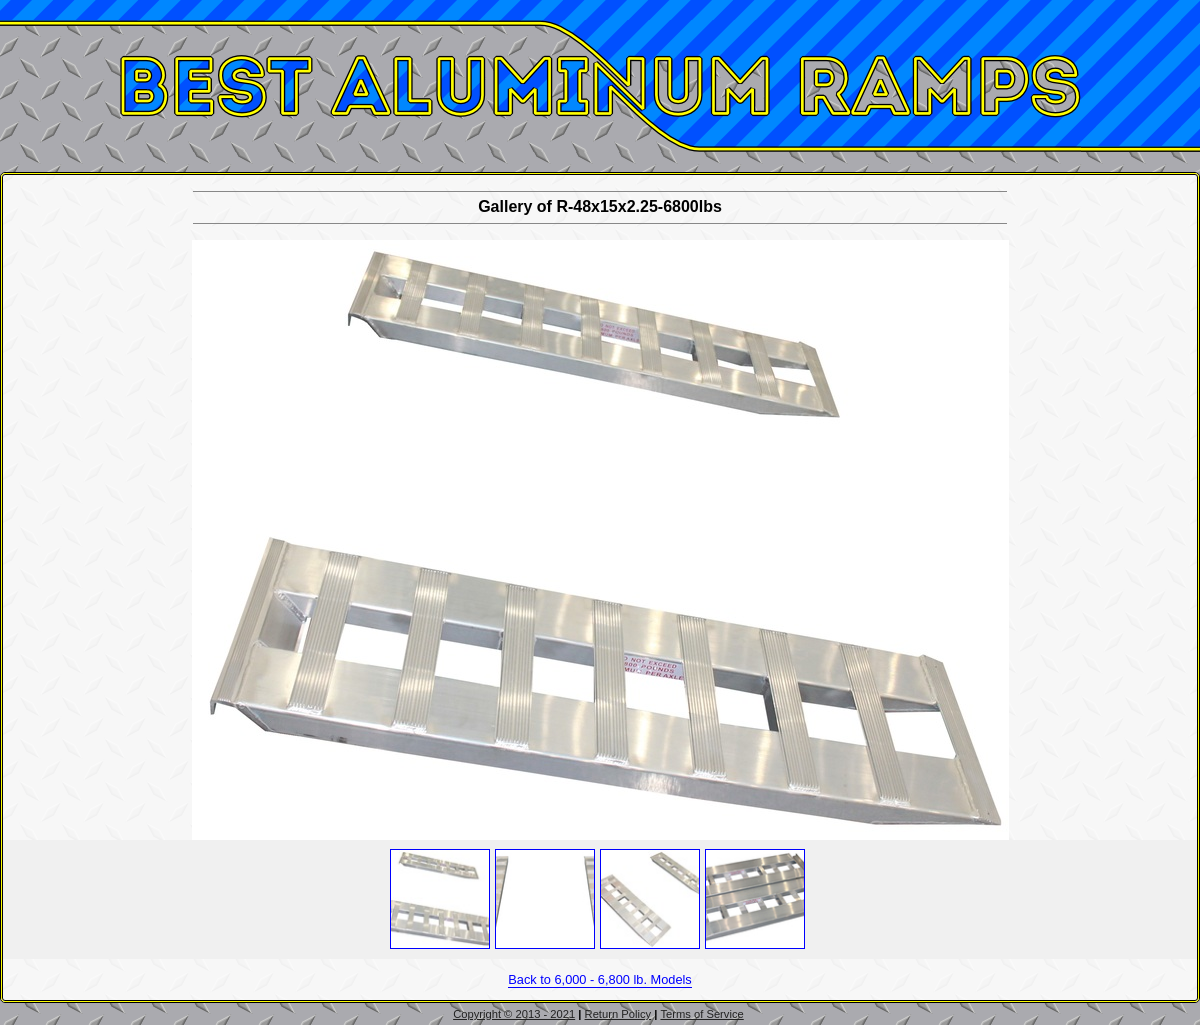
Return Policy (618, 1014)
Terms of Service (701, 1014)
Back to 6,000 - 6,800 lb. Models (600, 979)
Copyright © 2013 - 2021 (514, 1014)
